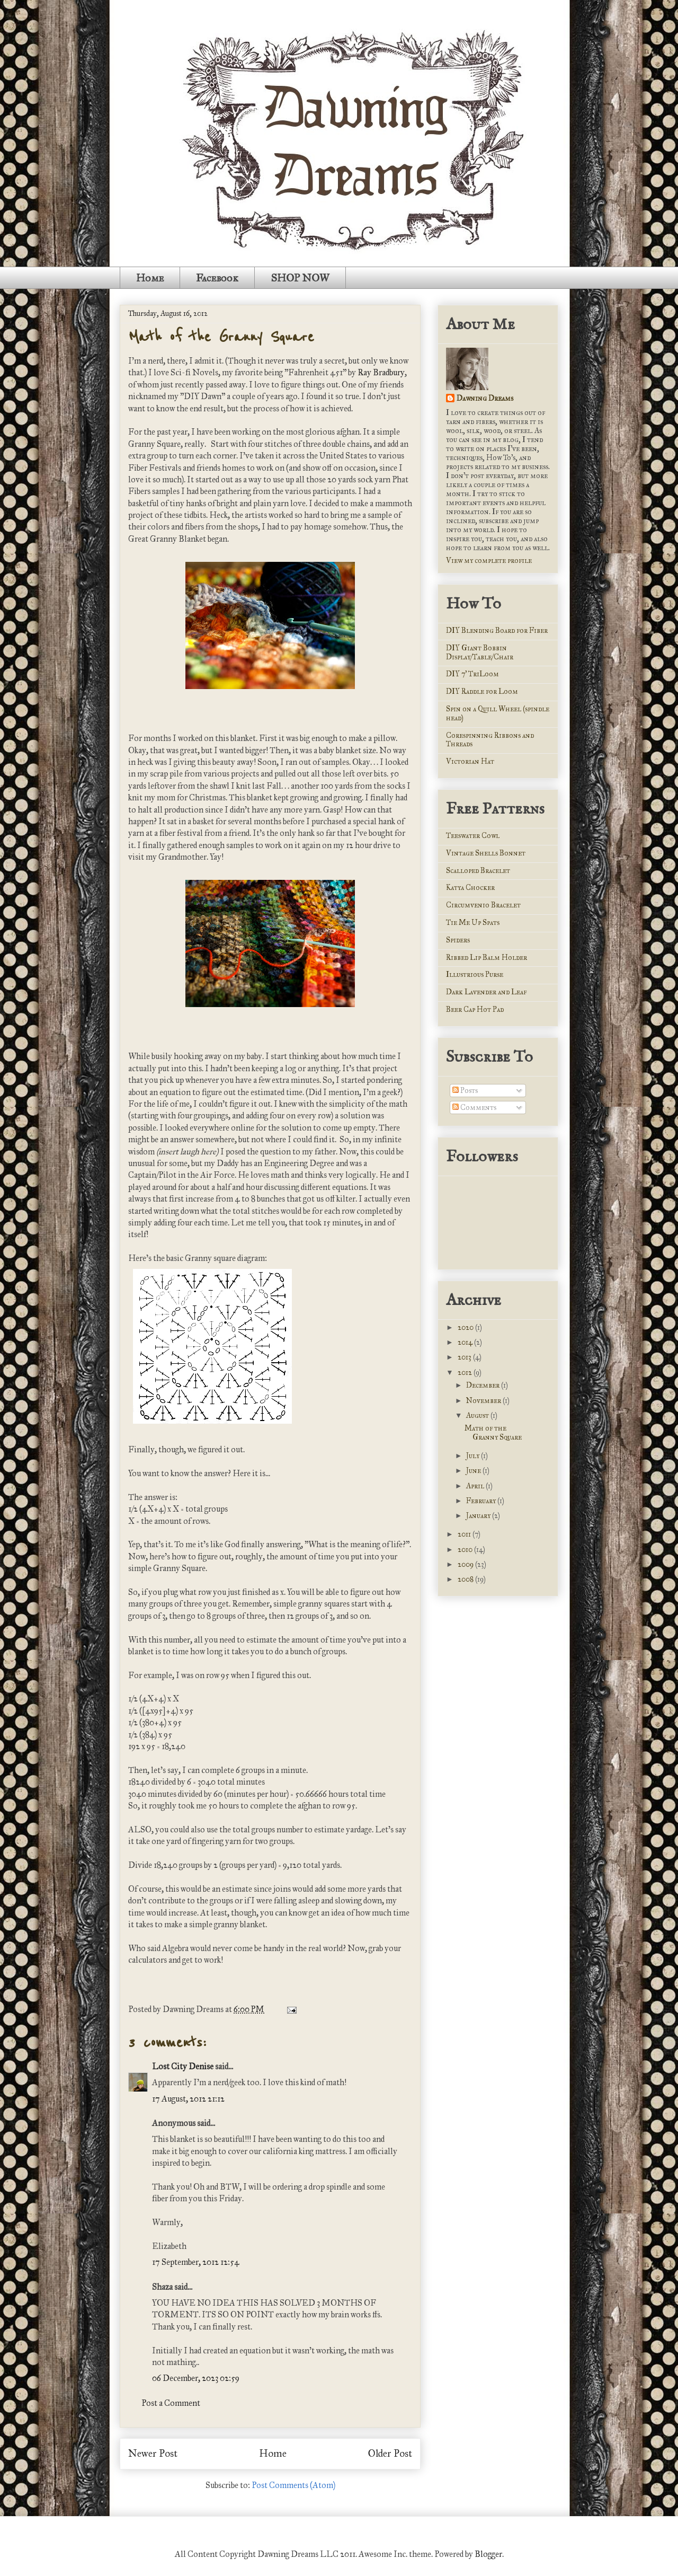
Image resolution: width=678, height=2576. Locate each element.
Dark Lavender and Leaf (486, 991)
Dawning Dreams (485, 398)
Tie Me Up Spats (472, 922)
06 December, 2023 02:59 (195, 2378)
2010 (466, 1549)
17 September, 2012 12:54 (195, 2262)
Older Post (390, 2453)
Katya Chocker (470, 887)
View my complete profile (489, 560)
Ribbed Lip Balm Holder (486, 957)
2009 (466, 1564)
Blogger (488, 2554)
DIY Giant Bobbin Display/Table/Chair (479, 652)
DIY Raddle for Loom (482, 691)
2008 (466, 1579)
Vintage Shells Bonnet (485, 853)
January (479, 1515)
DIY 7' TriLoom (472, 673)
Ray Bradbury (381, 372)
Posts (465, 1090)
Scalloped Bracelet (478, 870)
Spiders (458, 940)
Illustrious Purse (474, 974)
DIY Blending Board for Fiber (497, 630)
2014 (466, 1342)
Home (150, 277)
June (474, 1470)
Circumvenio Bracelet (483, 905)
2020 (466, 1327)
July (473, 1455)
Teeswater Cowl (472, 835)
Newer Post (152, 2453)
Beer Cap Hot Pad (475, 1009)
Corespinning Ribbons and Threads (490, 740)
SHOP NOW (300, 277)
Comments (474, 1107)
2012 (466, 1372)
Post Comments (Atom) (293, 2485)
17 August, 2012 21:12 (188, 2099)
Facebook (217, 277)
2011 (465, 1534)
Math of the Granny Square (221, 337)
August (478, 1415)
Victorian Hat (470, 761)
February (481, 1500)
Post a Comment (170, 2403)
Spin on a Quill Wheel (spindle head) (497, 713)
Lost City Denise (182, 2066)
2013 (465, 1357)
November (484, 1400)
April (476, 1485)
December (483, 1385)
